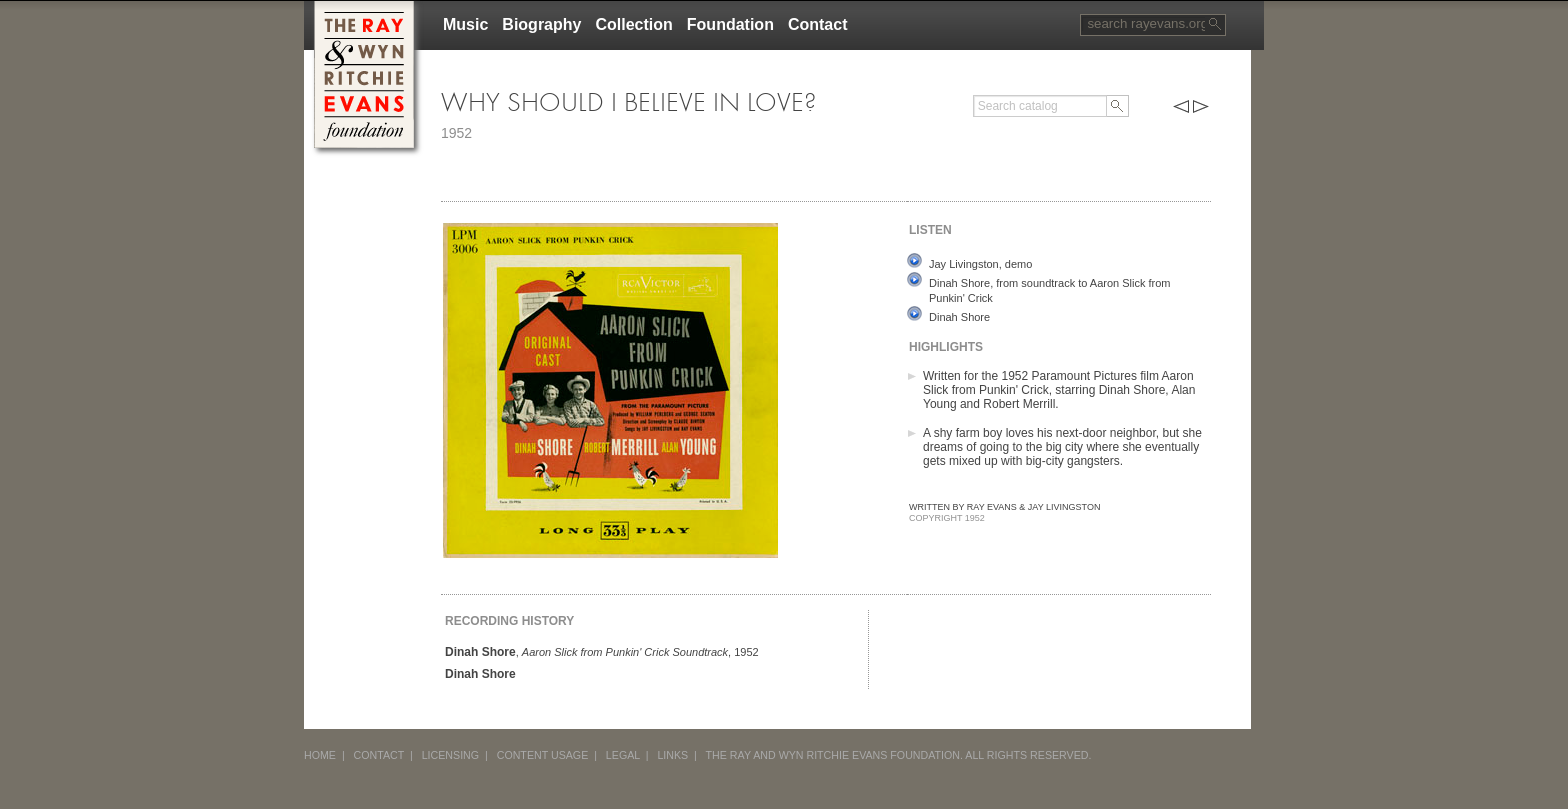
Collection (633, 24)
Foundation (730, 24)
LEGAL (623, 755)
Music (465, 24)
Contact (818, 24)
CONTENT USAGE (543, 755)
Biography (541, 24)
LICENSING (450, 755)
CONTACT (379, 755)
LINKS (672, 755)
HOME (320, 755)
